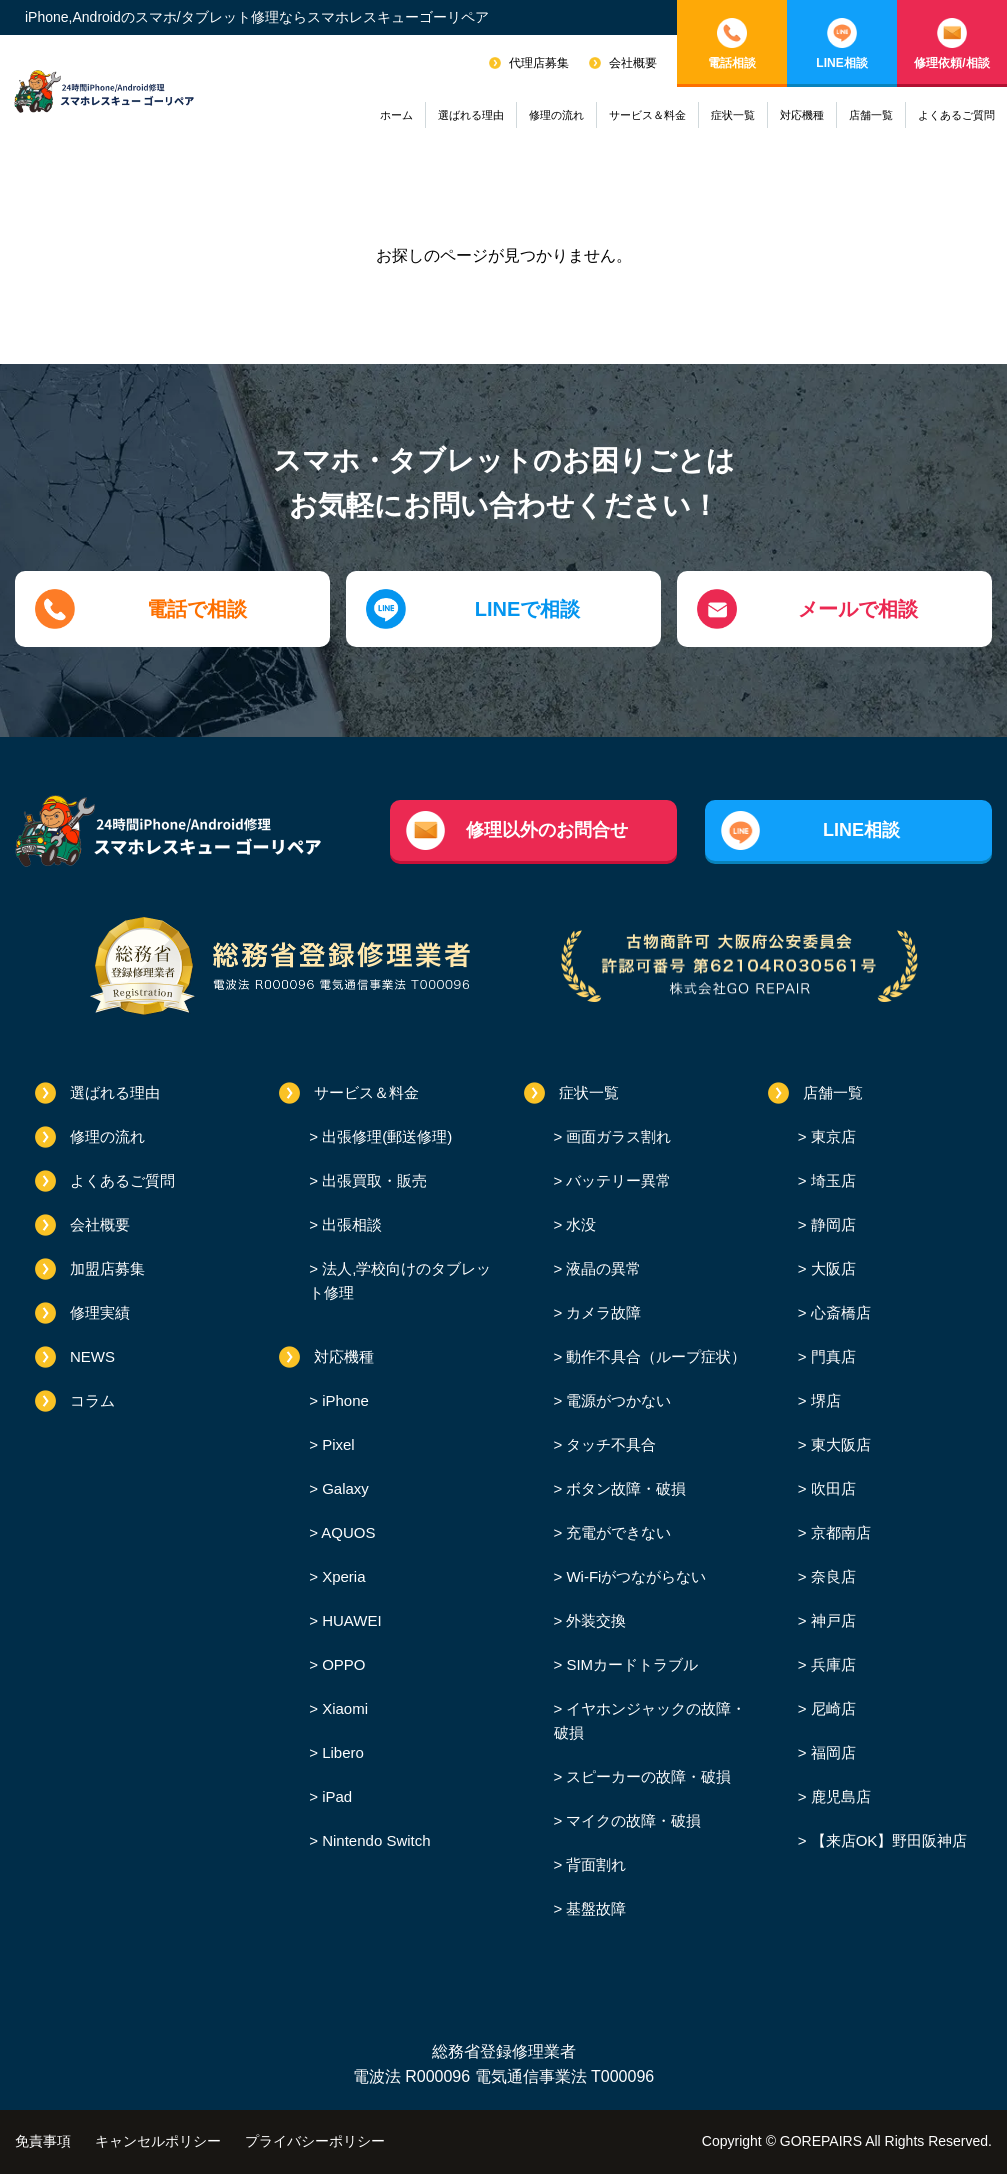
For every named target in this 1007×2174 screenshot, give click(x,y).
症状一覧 (733, 115)
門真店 (831, 1356)
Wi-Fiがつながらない (634, 1576)
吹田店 (831, 1488)
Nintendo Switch (374, 1840)
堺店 (824, 1400)
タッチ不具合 (609, 1444)
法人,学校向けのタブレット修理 (400, 1280)
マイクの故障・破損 (631, 1820)
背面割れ (594, 1864)
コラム (92, 1400)
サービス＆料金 (647, 115)
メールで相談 (858, 609)
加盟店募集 (107, 1268)
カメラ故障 (601, 1312)
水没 (579, 1224)
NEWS (92, 1356)
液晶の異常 (601, 1268)
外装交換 (594, 1620)
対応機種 (802, 115)
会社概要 (633, 63)
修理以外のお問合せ (547, 830)
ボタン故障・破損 (624, 1488)
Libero (341, 1752)
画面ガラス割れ (616, 1136)
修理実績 (100, 1312)
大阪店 (831, 1268)
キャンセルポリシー (158, 2141)
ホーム (396, 115)
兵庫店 (831, 1664)
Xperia (342, 1576)
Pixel (336, 1444)
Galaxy (343, 1488)
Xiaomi (343, 1708)
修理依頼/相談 (951, 63)
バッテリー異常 (616, 1180)
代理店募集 (539, 63)
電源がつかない (616, 1400)
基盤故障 (594, 1908)
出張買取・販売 (372, 1180)
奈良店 (831, 1576)
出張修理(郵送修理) (385, 1136)
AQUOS (347, 1532)
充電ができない (616, 1532)
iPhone (343, 1400)
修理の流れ (556, 115)
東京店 (831, 1136)
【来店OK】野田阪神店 (887, 1840)
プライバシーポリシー (315, 2141)
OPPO (342, 1664)
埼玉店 (831, 1180)
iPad (335, 1796)
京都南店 (839, 1532)
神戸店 (831, 1620)
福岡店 (831, 1752)
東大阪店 (839, 1444)
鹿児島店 (839, 1796)
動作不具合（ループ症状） (654, 1356)
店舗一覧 (871, 115)
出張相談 (350, 1224)
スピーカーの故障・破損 (646, 1776)
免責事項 (43, 2141)
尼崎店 (831, 1708)
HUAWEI (350, 1620)
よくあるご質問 (956, 115)
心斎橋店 (839, 1312)
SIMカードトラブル (630, 1664)
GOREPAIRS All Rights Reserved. (886, 2141)
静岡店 (831, 1224)
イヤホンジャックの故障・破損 (650, 1720)
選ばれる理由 (471, 115)
